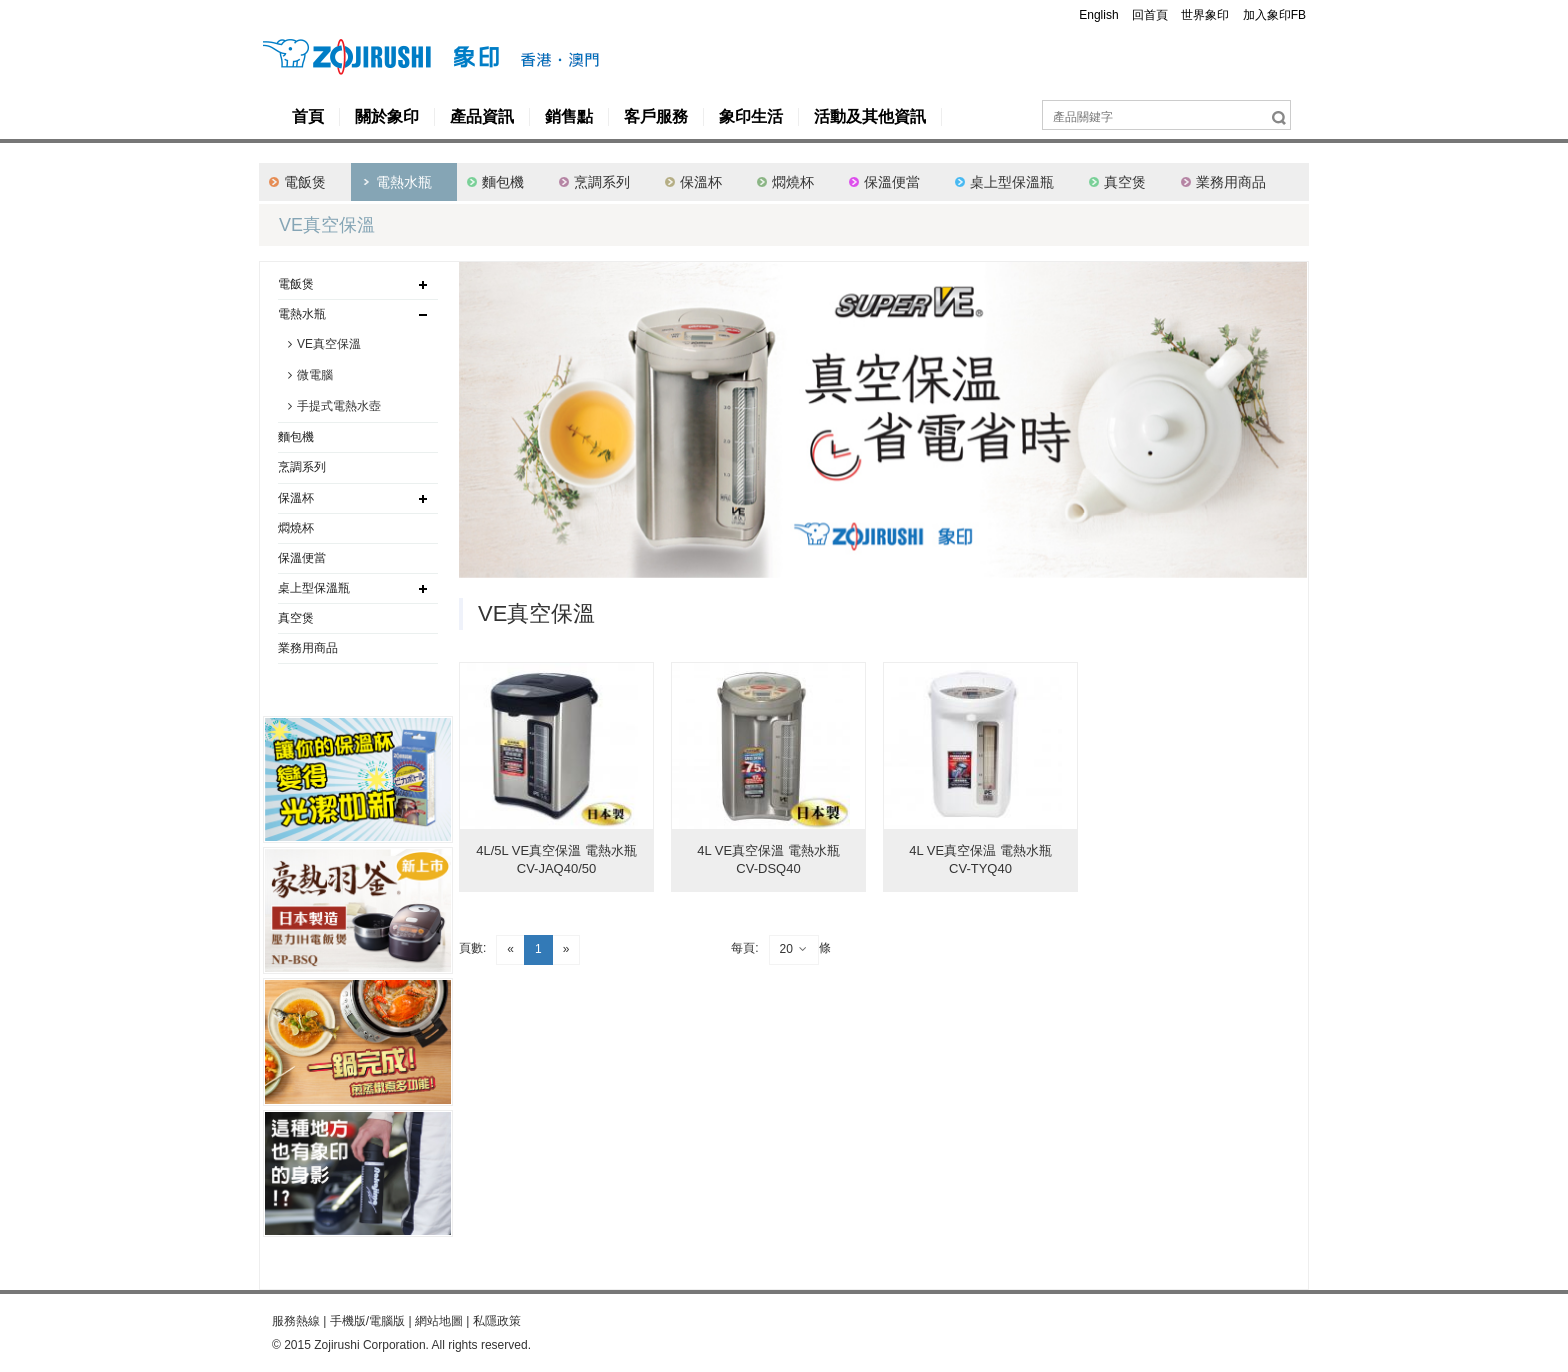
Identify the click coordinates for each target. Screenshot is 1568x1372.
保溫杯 (701, 182)
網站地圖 (439, 1321)
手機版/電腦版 (367, 1321)
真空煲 (1125, 182)
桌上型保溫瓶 (1012, 182)
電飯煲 (305, 182)
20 (793, 949)
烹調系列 (602, 182)
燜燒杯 (793, 182)
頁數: (472, 948)
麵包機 (503, 182)
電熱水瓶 (404, 182)
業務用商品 (1231, 182)
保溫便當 (892, 182)
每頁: (744, 948)
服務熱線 (296, 1321)
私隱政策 (497, 1321)
